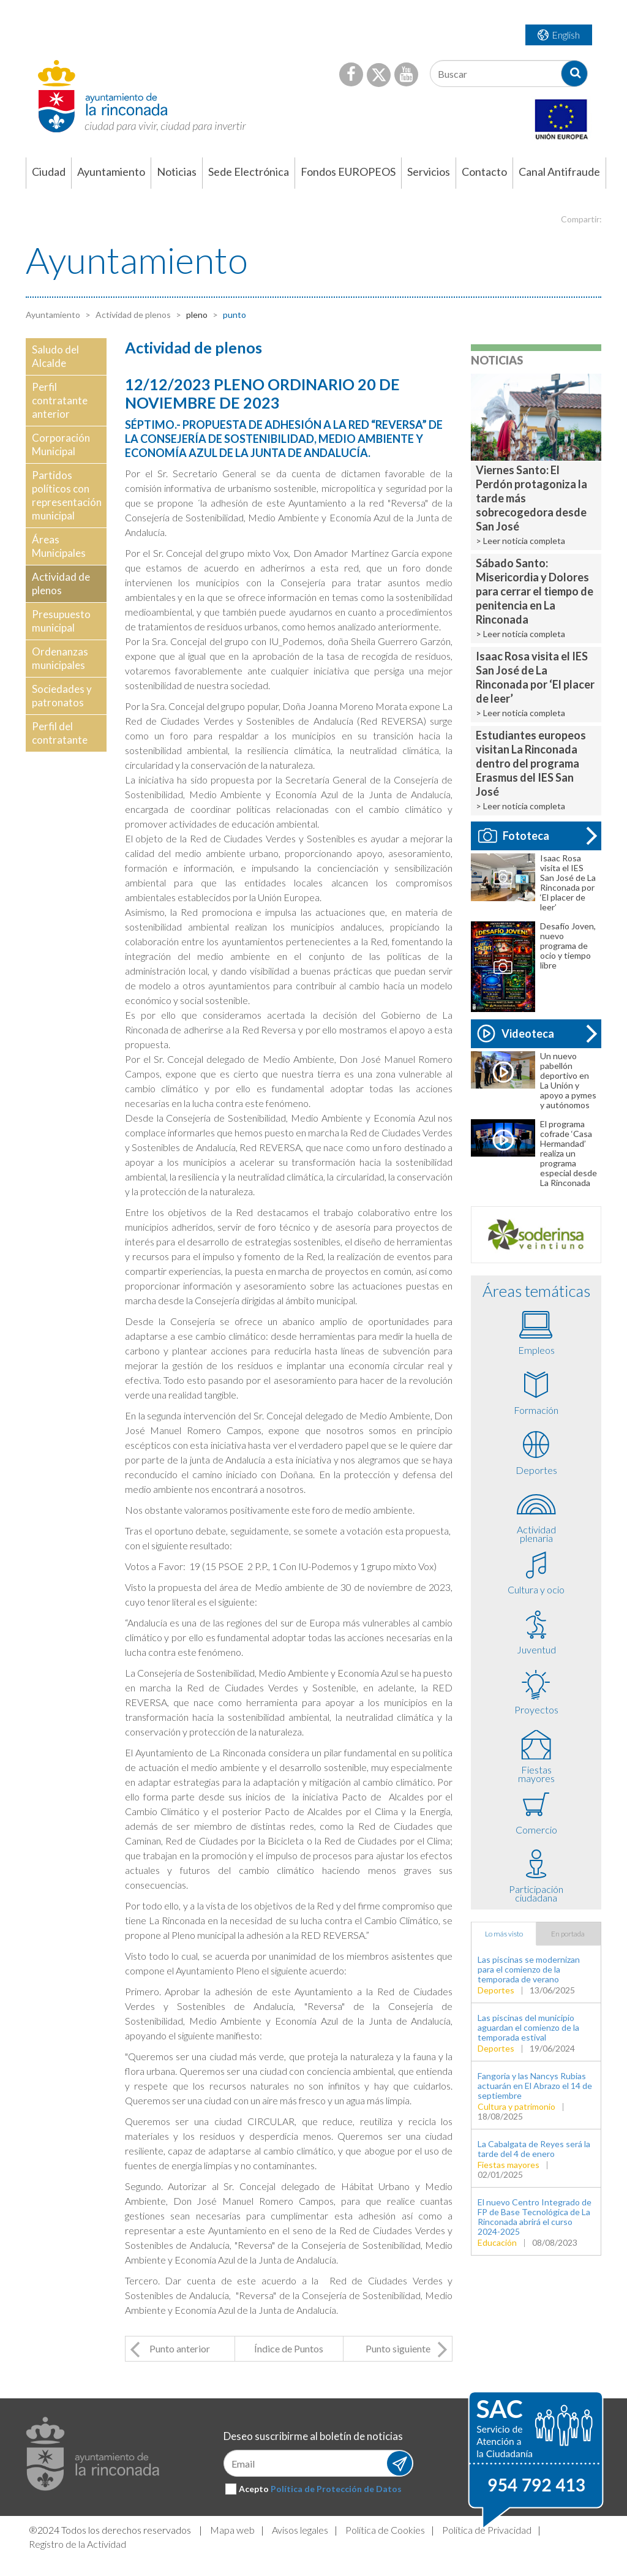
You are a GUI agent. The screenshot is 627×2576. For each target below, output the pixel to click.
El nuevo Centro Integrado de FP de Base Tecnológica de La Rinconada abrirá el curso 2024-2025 (534, 2217)
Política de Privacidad (486, 2530)
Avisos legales (300, 2530)
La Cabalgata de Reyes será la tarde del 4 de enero (534, 2149)
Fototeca (513, 835)
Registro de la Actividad (77, 2544)
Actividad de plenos (132, 314)
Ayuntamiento (53, 314)
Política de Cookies (385, 2530)
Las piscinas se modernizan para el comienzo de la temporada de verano (529, 1969)
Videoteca (516, 1033)
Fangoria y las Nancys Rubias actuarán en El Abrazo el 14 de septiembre (535, 2086)
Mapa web (232, 2530)
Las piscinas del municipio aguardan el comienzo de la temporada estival (528, 2027)
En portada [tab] (568, 1933)
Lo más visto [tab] (504, 1933)
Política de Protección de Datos (336, 2488)
